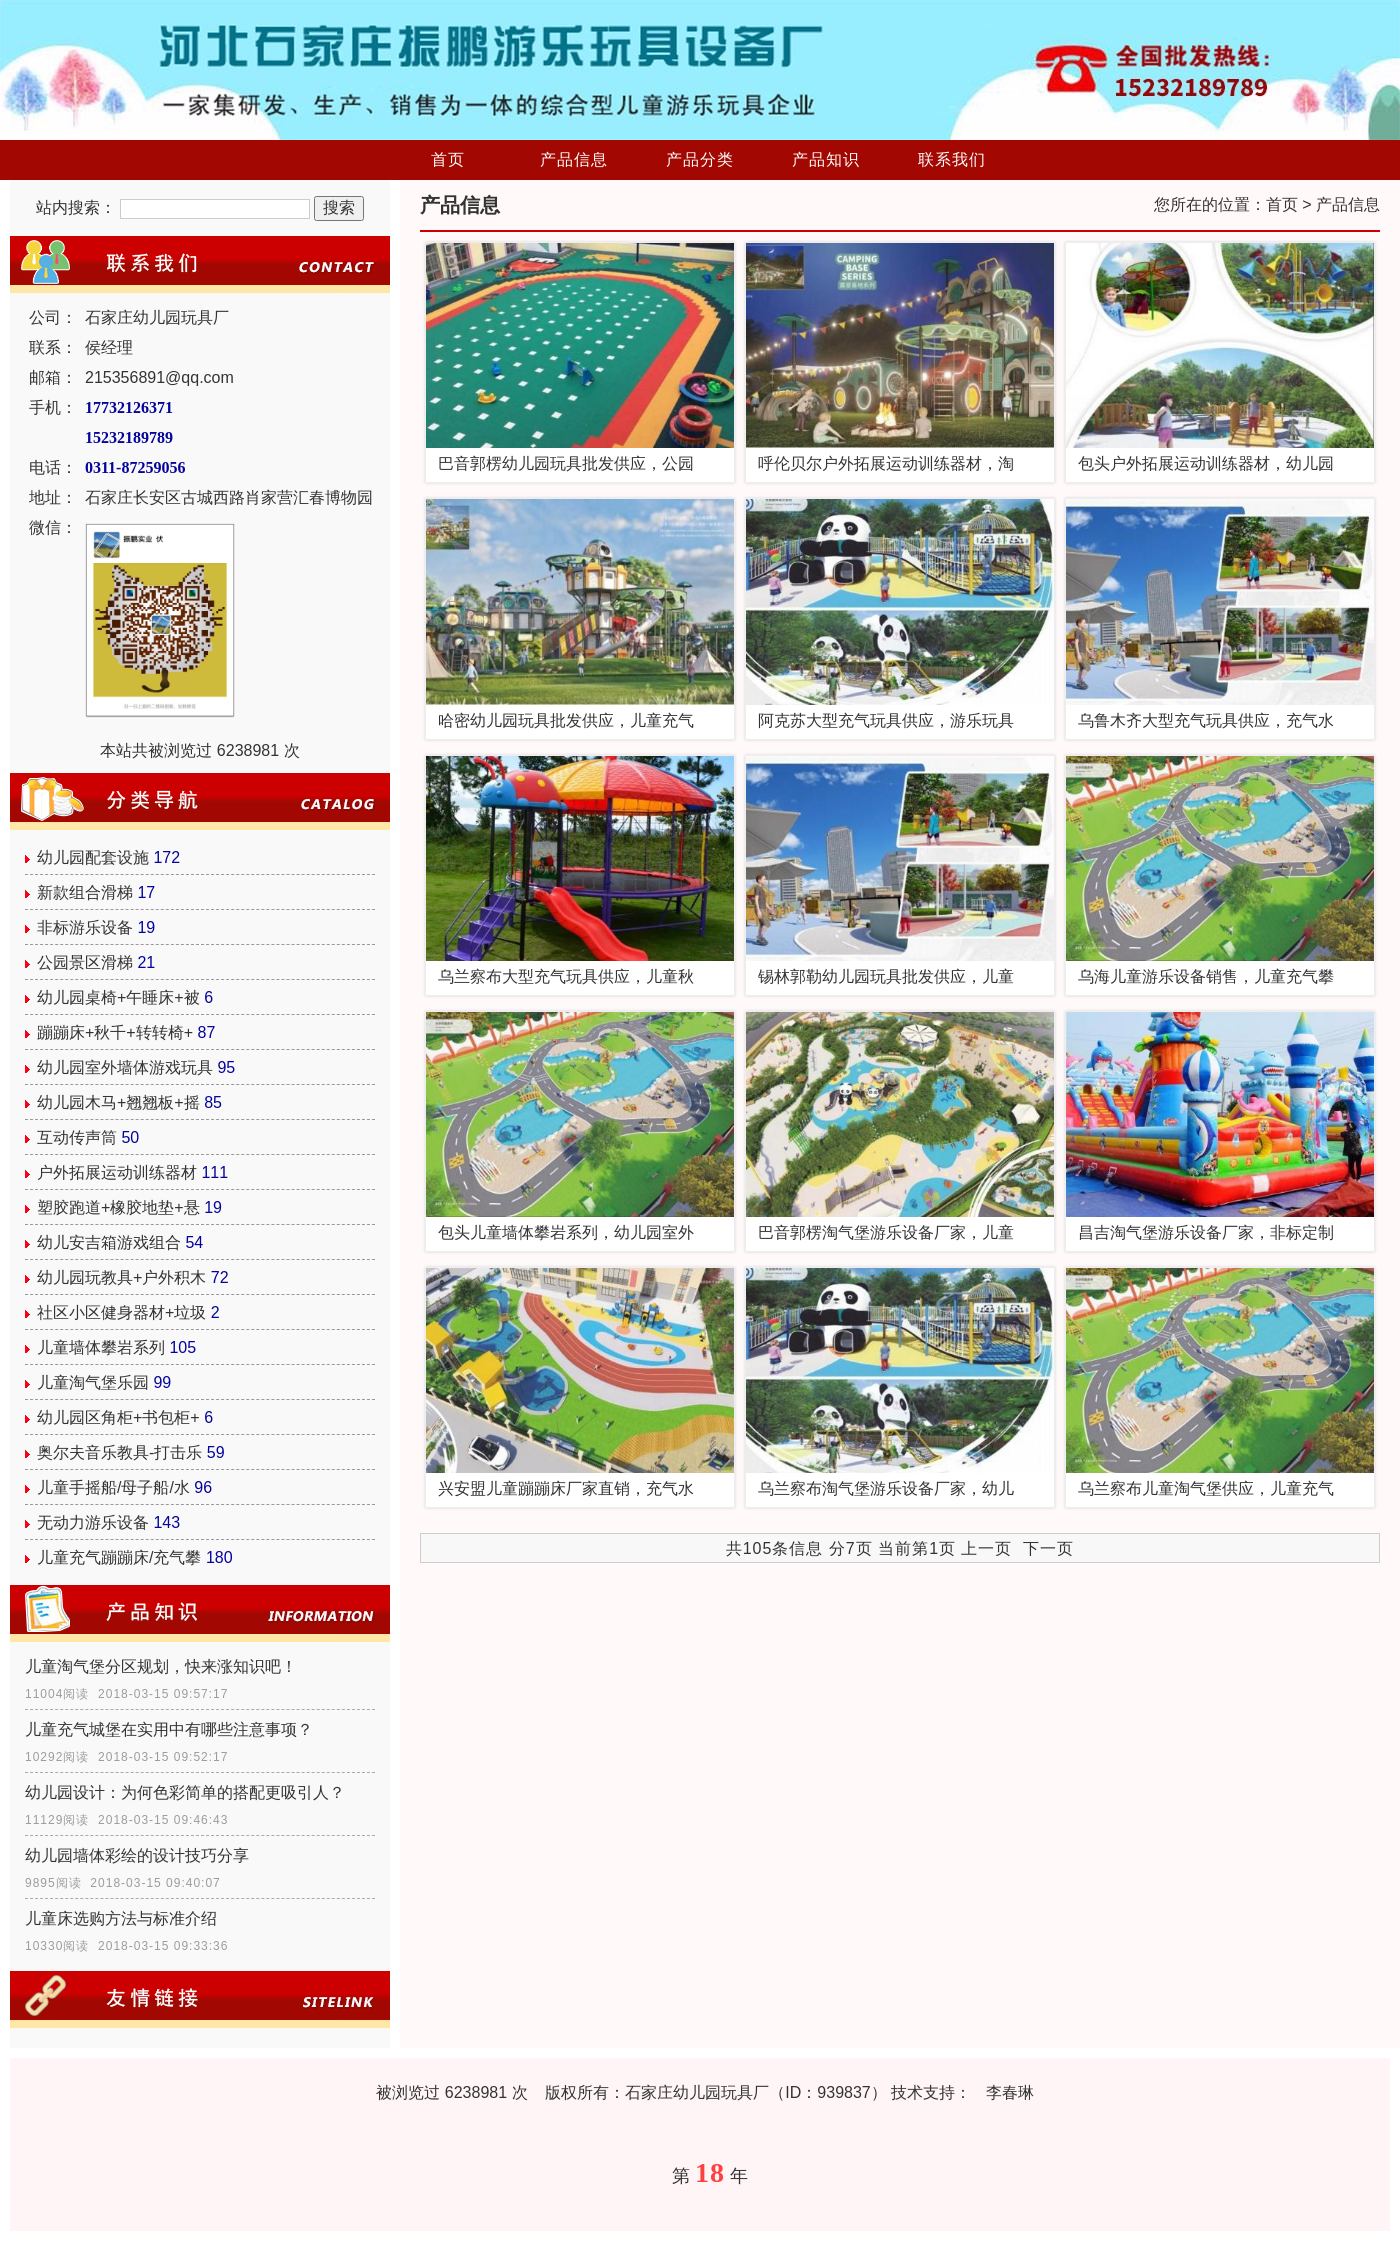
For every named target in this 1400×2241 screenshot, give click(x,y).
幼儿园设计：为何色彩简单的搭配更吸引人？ (185, 1792)
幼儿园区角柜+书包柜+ (118, 1417)
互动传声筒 (77, 1137)
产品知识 (826, 159)
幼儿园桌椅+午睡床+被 (118, 997)
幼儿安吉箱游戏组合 (109, 1242)
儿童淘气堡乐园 (93, 1382)
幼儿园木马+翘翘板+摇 (118, 1102)
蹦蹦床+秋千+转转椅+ (115, 1032)
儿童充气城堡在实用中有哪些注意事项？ (169, 1729)
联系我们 (952, 159)
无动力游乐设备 (93, 1522)
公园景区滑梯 (85, 962)
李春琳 (1010, 2092)
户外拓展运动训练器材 (117, 1172)
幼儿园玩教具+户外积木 (121, 1277)
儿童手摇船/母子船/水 (113, 1487)
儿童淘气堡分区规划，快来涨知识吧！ (161, 1666)
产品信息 (574, 159)
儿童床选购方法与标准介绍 (121, 1918)
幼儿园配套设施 (93, 857)
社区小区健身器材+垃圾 (121, 1312)
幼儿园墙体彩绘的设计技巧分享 (137, 1855)
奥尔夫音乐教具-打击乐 (119, 1452)
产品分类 (700, 159)
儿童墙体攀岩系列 (101, 1347)
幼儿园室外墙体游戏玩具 (125, 1067)
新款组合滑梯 (85, 892)
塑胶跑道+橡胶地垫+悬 (118, 1207)
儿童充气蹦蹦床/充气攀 (119, 1557)
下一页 (1048, 1548)
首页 (448, 159)
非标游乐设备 (85, 927)
